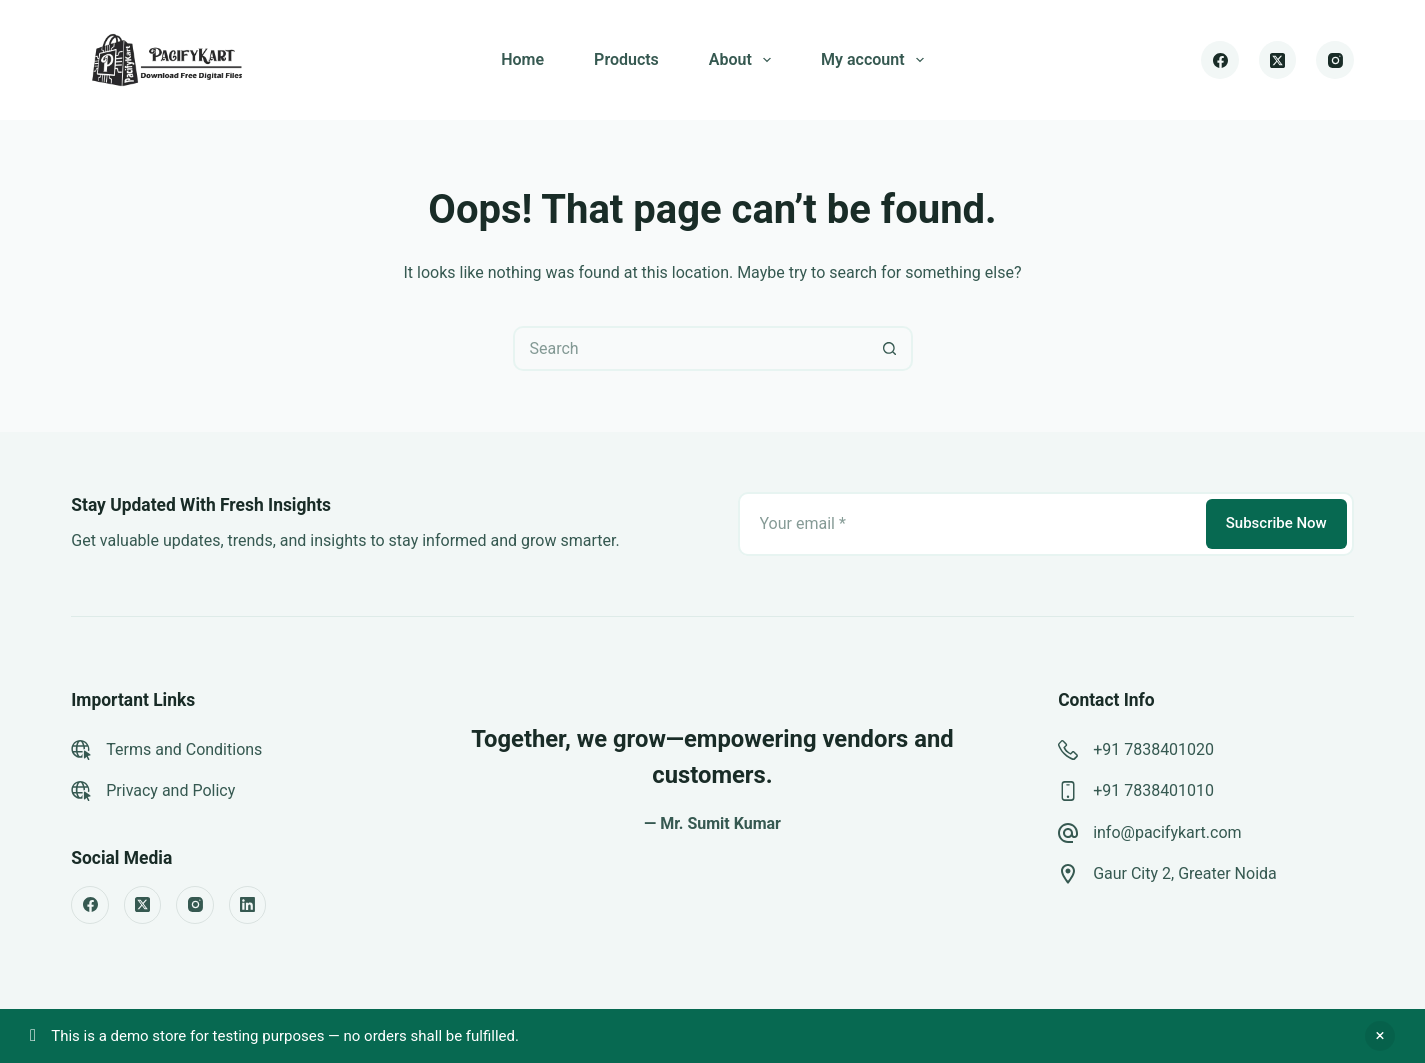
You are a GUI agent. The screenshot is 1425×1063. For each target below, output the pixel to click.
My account (876, 60)
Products (626, 59)
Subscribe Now (1276, 523)
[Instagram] (1335, 60)
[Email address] (970, 524)
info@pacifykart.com (1167, 832)
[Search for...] (690, 348)
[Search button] (890, 348)
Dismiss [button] (1380, 1036)
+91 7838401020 (1153, 749)
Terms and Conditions (184, 749)
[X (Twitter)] (1278, 60)
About (744, 60)
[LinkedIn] (248, 905)
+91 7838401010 (1153, 790)
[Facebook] (1220, 60)
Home (522, 59)
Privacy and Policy (170, 790)
